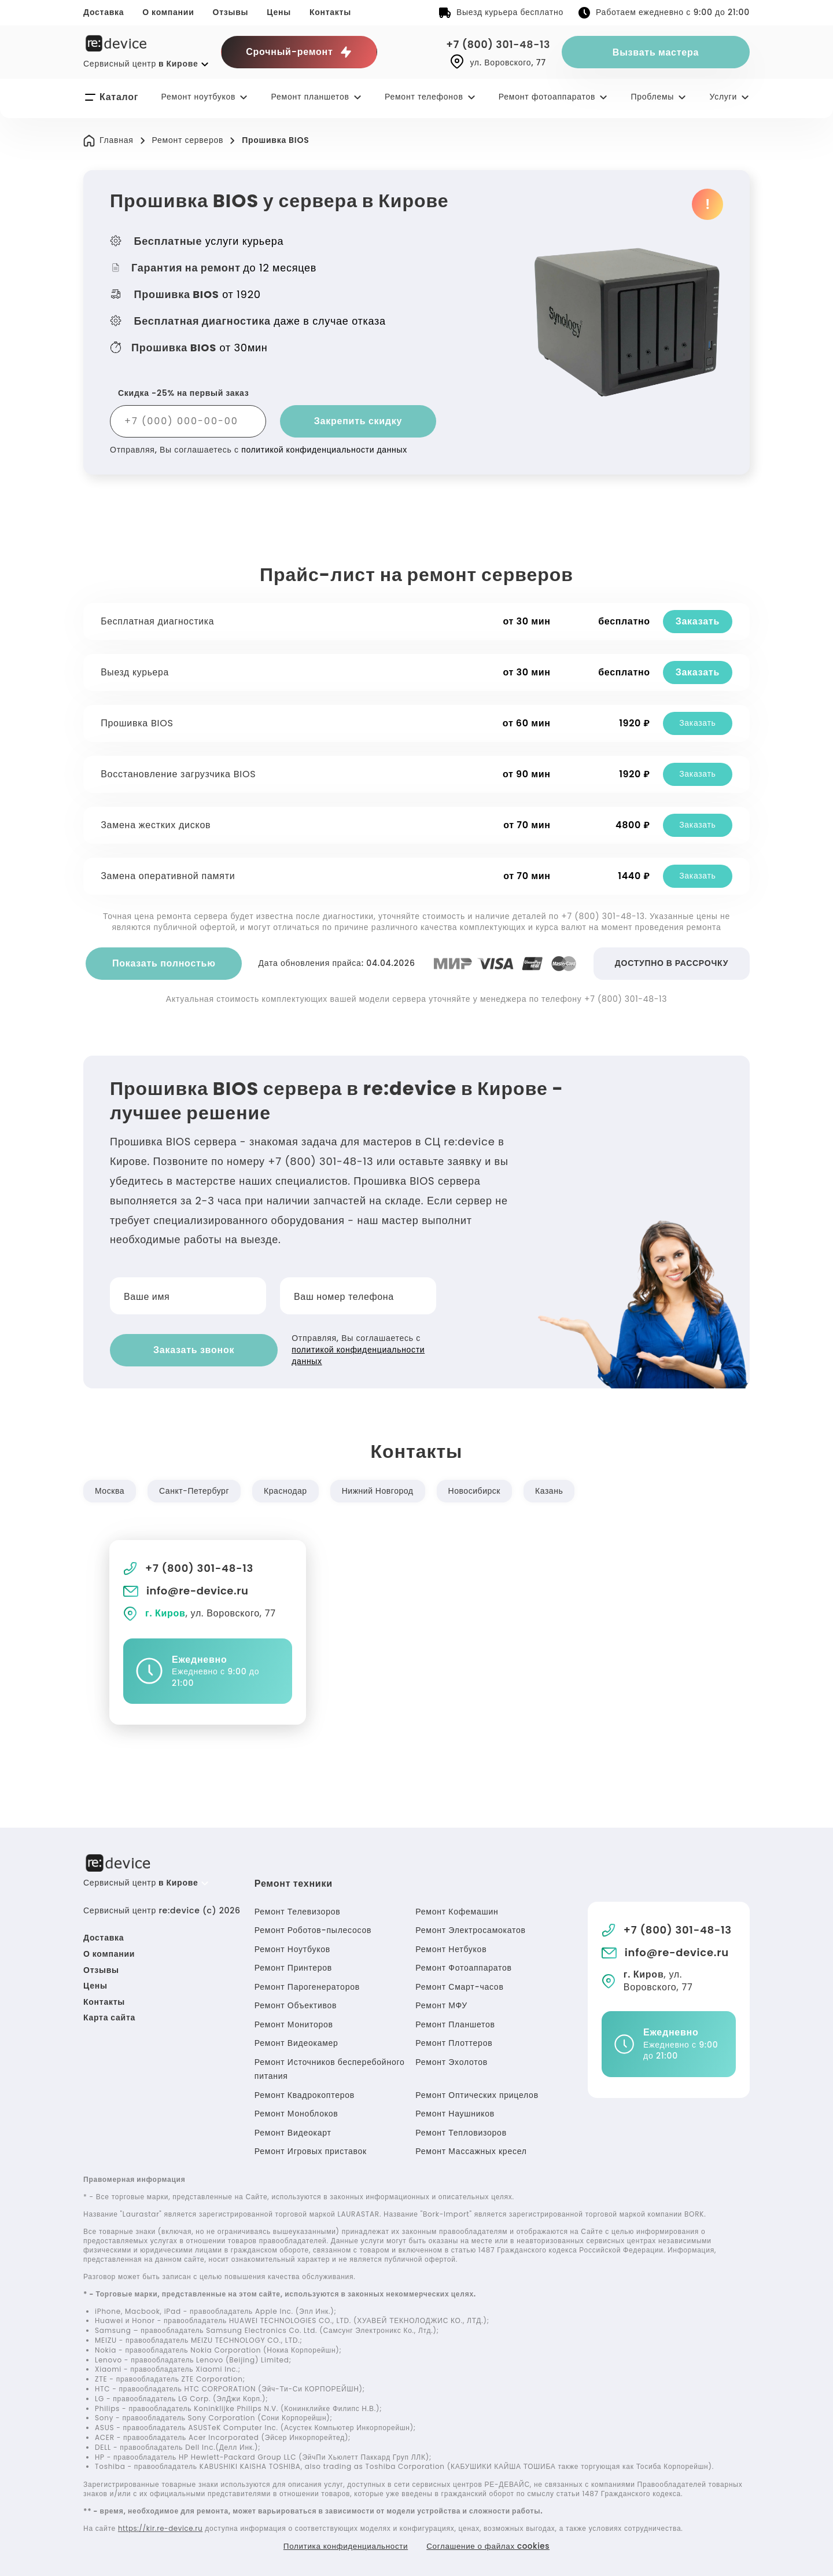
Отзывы (231, 12)
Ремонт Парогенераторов (307, 1984)
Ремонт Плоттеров (453, 2041)
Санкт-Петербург (195, 1488)
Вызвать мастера (656, 52)
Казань (556, 1488)
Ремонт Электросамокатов (470, 1928)
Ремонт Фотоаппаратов (463, 1966)
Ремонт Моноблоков (296, 2112)
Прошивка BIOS (138, 723)
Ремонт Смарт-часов (459, 1984)
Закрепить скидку (358, 421)
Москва (110, 1488)
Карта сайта (109, 2016)
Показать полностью (164, 963)
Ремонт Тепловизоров (461, 2130)
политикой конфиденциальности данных (325, 449)
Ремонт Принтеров (293, 1966)
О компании (168, 12)
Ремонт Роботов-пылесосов (313, 1928)
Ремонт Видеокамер (296, 2041)
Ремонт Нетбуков (450, 1947)
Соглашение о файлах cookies (491, 2545)
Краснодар (288, 1488)
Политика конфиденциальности (342, 2545)
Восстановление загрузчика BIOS (179, 774)
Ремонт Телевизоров (298, 1909)
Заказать (696, 621)
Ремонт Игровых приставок (311, 2149)
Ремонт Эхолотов (451, 2060)
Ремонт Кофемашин (456, 1909)
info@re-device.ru (186, 1589)
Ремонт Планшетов (455, 2022)
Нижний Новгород (382, 1488)
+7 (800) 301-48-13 (496, 44)
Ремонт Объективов (296, 2003)
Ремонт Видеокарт (293, 2130)
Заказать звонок (179, 1348)
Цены (279, 12)
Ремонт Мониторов (294, 2022)
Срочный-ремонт (299, 52)
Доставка (103, 12)
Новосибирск (480, 1488)
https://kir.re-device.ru (162, 2526)
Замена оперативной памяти (169, 876)
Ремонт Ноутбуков (292, 1947)
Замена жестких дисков (157, 825)
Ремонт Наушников (455, 2112)
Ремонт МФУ (441, 2003)
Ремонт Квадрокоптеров (305, 2093)
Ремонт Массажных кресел (470, 2149)
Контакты (330, 12)
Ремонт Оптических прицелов (477, 2093)
